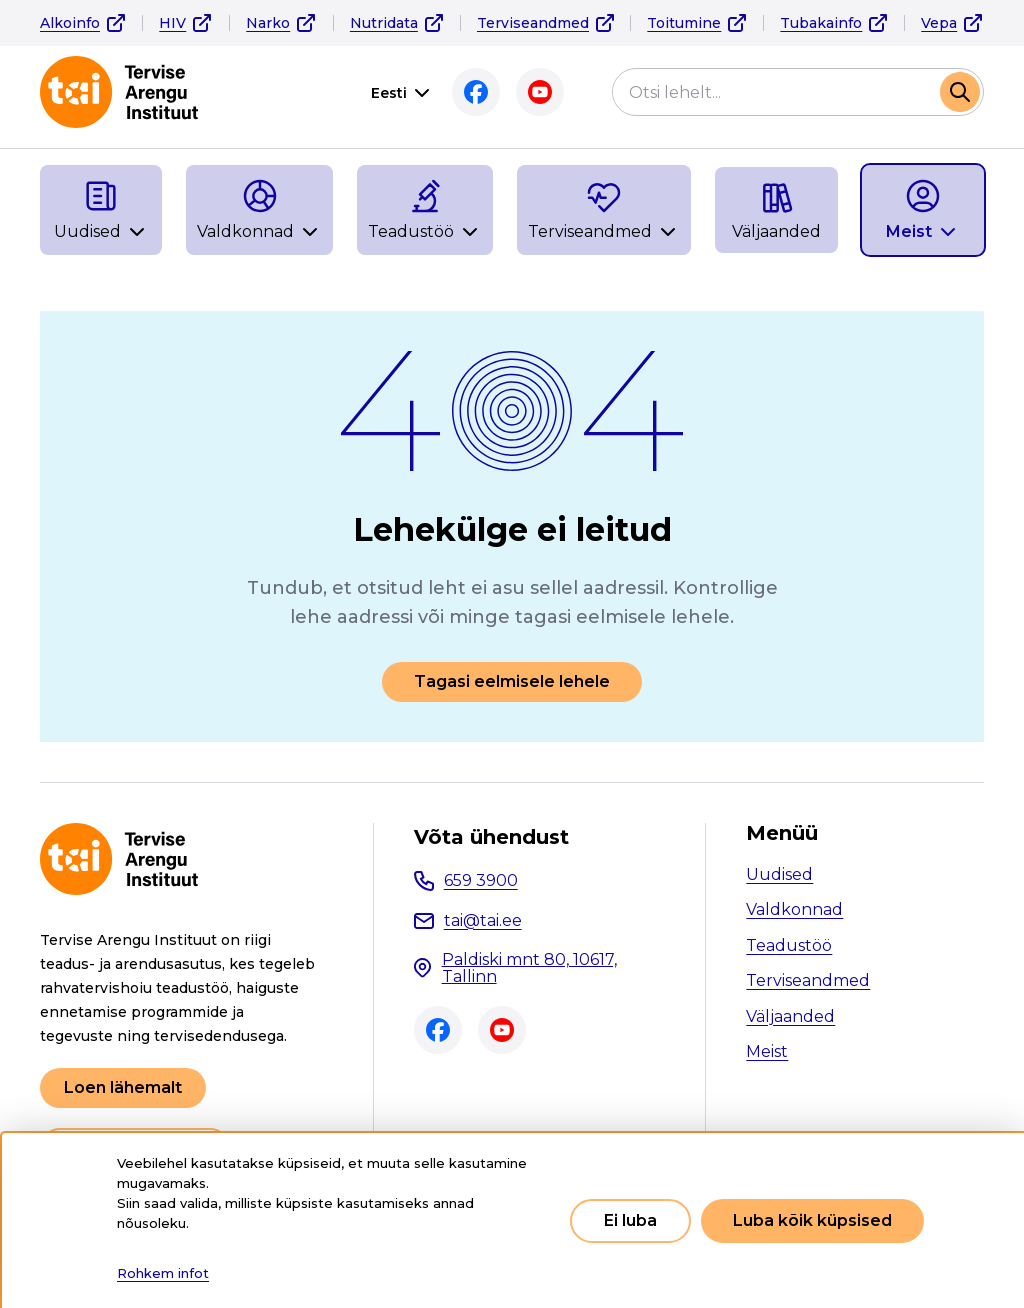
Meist (767, 1051)
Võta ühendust (491, 837)
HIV (172, 23)
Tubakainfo (821, 23)
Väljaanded (790, 1016)
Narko (268, 23)
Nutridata (384, 23)
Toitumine (684, 23)
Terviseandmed (533, 23)
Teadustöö (789, 945)
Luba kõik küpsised (812, 1220)
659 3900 (481, 880)
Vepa (939, 23)
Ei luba (630, 1220)
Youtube (540, 92)
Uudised (779, 874)
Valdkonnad (794, 909)
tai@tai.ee (483, 920)
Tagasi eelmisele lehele (512, 681)
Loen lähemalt (123, 1087)
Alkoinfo (70, 23)
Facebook (476, 92)
